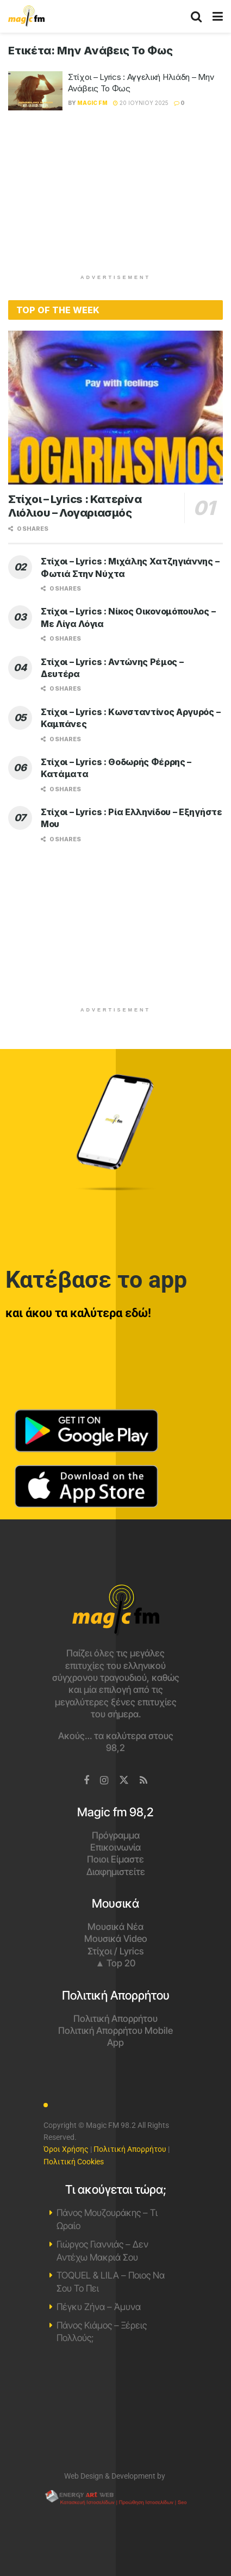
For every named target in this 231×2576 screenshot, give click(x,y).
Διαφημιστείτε (115, 1871)
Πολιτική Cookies (73, 2161)
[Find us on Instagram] (104, 1780)
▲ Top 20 (116, 1963)
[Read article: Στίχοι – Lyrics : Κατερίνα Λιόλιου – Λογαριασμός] (115, 407)
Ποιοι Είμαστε (115, 1859)
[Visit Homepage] (26, 16)
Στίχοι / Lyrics (115, 1951)
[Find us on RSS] (143, 1780)
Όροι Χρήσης (66, 2149)
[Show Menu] (218, 16)
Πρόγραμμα (116, 1835)
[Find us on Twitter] (124, 1780)
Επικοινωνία (115, 1847)
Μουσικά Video (115, 1938)
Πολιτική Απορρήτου (115, 2018)
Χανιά (115, 2413)
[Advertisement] (115, 197)
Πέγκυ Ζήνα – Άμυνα (99, 2306)
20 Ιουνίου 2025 (140, 103)
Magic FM (92, 103)
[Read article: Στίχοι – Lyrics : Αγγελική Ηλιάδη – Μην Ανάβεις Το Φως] (35, 90)
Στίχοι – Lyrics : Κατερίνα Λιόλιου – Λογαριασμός (75, 506)
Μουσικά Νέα (115, 1926)
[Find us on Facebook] (86, 1780)
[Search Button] (196, 16)
